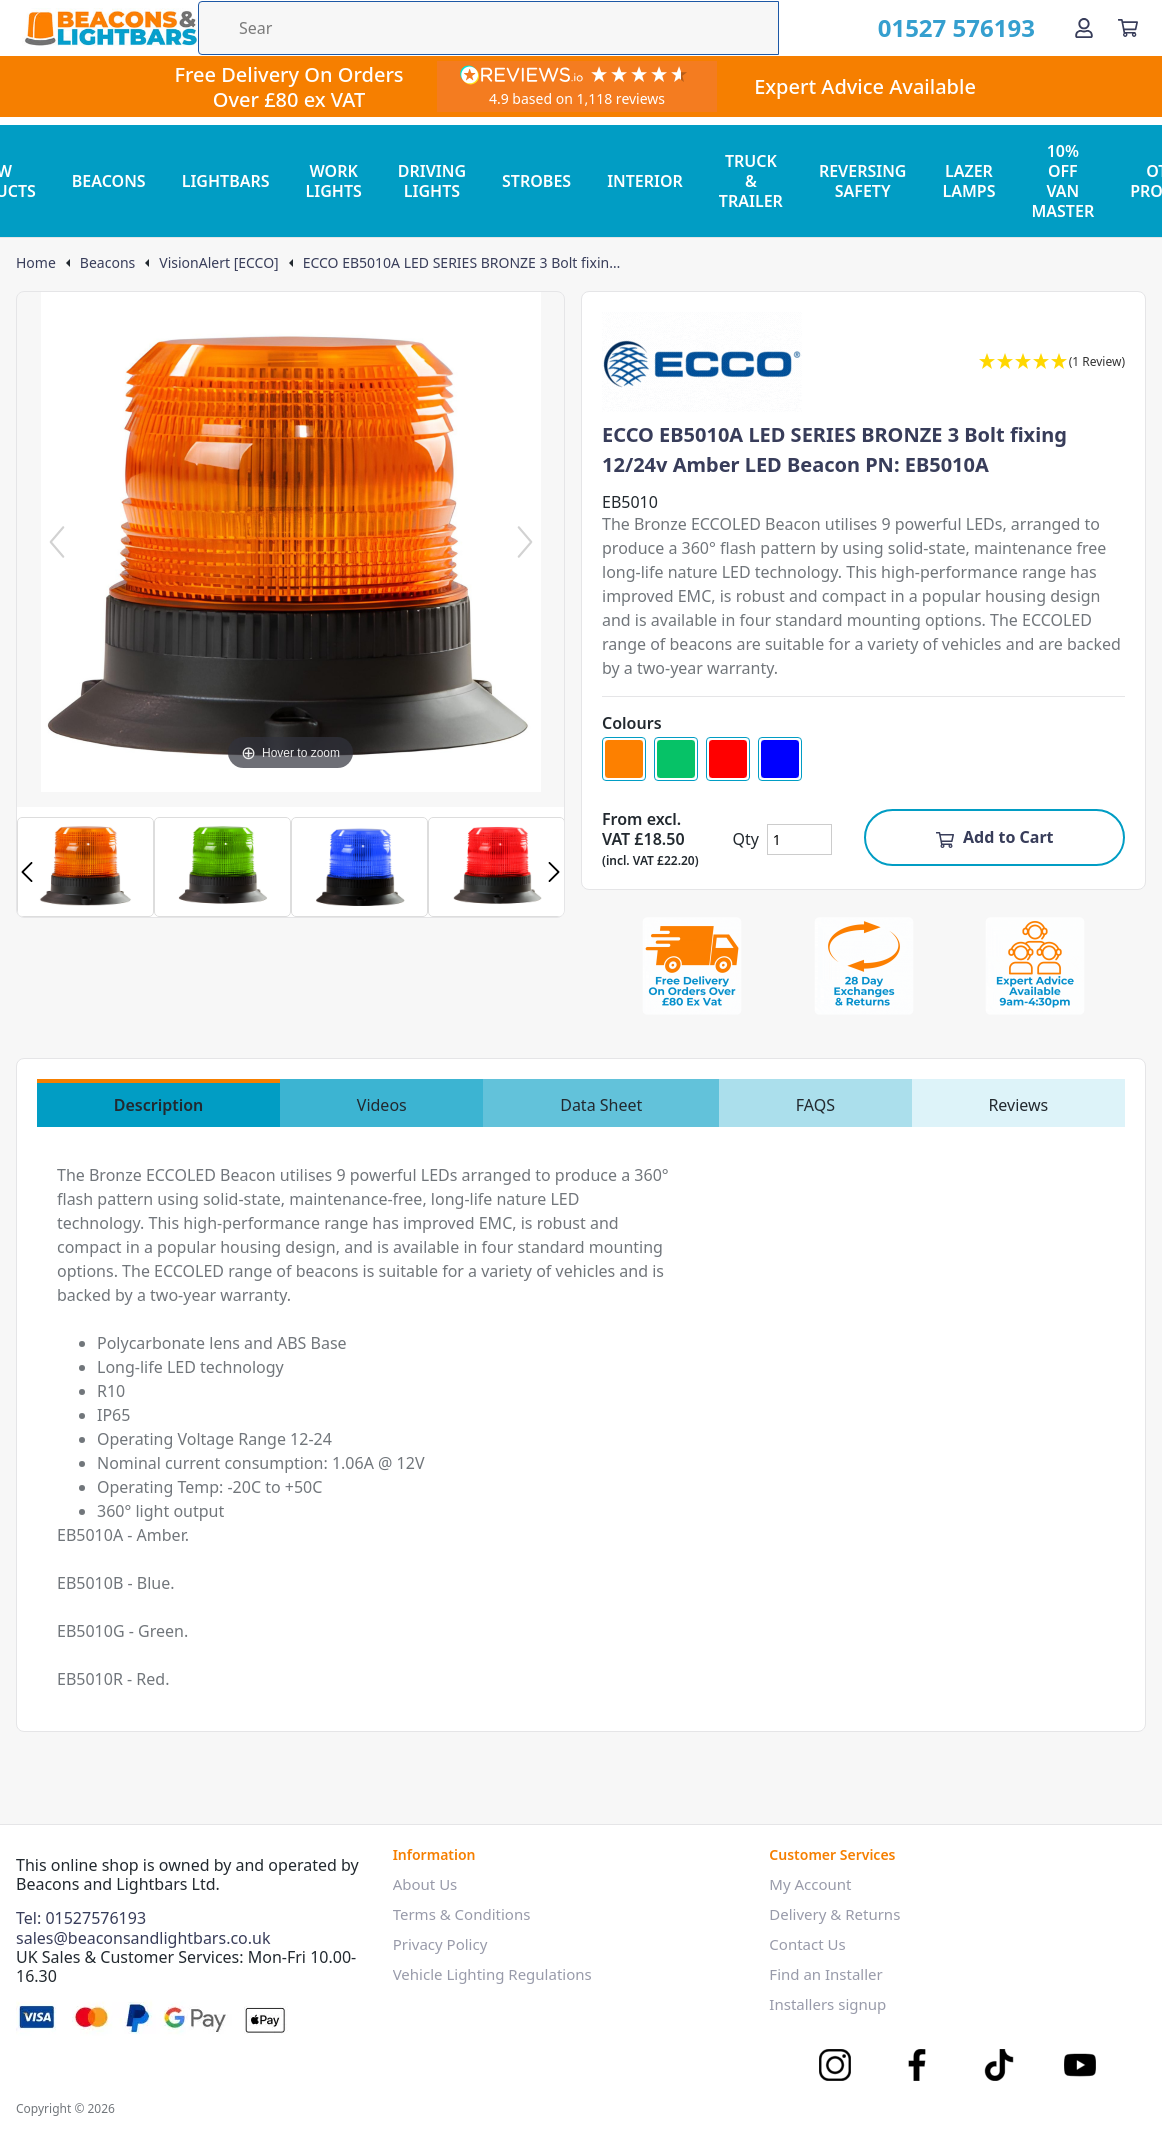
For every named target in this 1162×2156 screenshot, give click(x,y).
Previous (27, 872)
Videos (382, 1105)
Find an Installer (825, 1974)
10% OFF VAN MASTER (1062, 181)
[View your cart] (1128, 28)
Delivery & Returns (834, 1914)
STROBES (536, 181)
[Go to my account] (1084, 28)
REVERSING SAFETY (863, 181)
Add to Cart (994, 837)
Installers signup (827, 2004)
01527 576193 (956, 28)
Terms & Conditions (462, 1914)
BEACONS (109, 181)
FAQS (815, 1105)
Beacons (107, 263)
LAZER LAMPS (968, 181)
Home (36, 263)
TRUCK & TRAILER (751, 181)
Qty (745, 839)
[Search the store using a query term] (488, 28)
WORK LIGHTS (334, 181)
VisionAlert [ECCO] (218, 263)
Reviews (1018, 1105)
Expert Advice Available (865, 86)
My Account (810, 1884)
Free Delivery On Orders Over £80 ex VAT (288, 87)
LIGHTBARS (226, 181)
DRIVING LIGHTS (432, 181)
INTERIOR (645, 181)
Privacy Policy (440, 1944)
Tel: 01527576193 (81, 1918)
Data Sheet (601, 1105)
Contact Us (807, 1944)
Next (554, 872)
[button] (1052, 362)
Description (159, 1105)
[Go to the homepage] (110, 28)
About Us (425, 1884)
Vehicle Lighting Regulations (492, 1974)
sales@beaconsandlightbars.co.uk (143, 1938)
